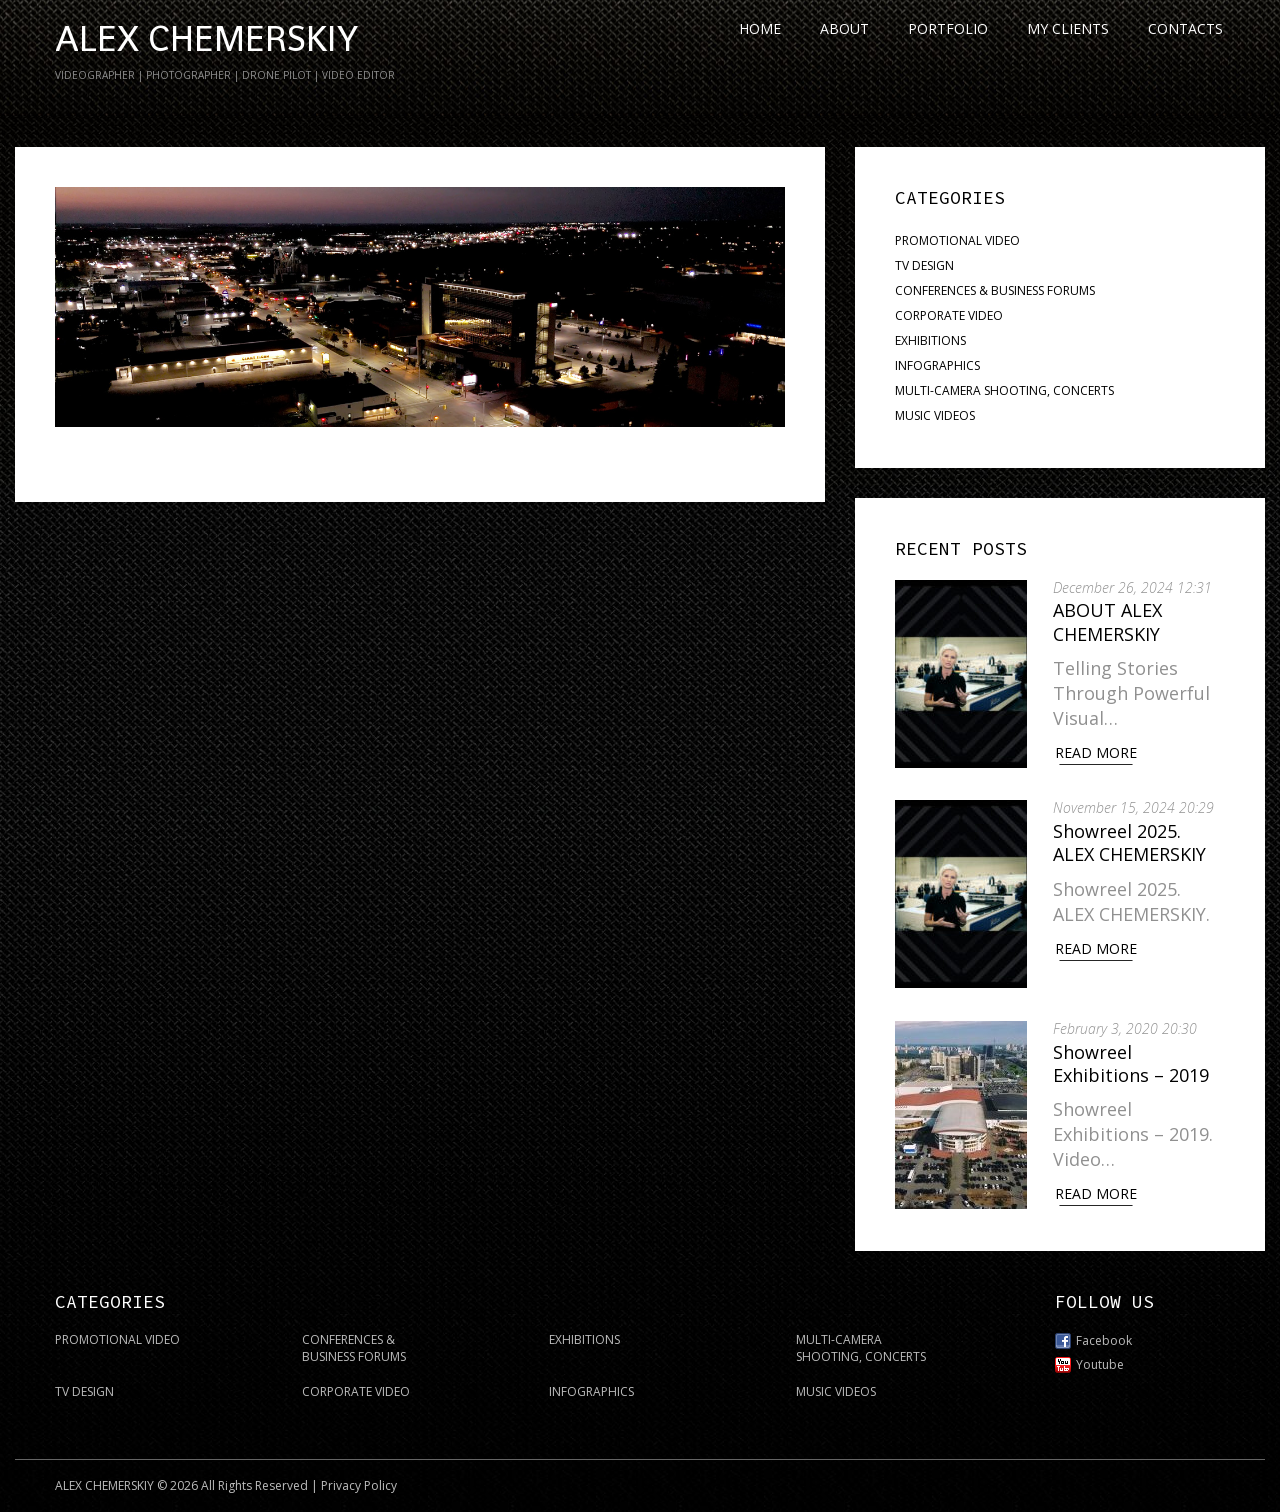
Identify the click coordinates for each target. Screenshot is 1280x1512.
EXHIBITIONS (930, 340)
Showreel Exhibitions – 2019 (1135, 1057)
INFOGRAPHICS (937, 365)
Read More (1100, 752)
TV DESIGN (924, 265)
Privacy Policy (359, 1477)
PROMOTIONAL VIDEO (957, 240)
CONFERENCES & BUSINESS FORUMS (995, 290)
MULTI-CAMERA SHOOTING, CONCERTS (1004, 390)
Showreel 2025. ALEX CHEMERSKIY (1133, 839)
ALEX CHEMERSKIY (206, 39)
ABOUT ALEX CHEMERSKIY (1111, 621)
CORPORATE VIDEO (949, 315)
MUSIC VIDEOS (935, 415)
